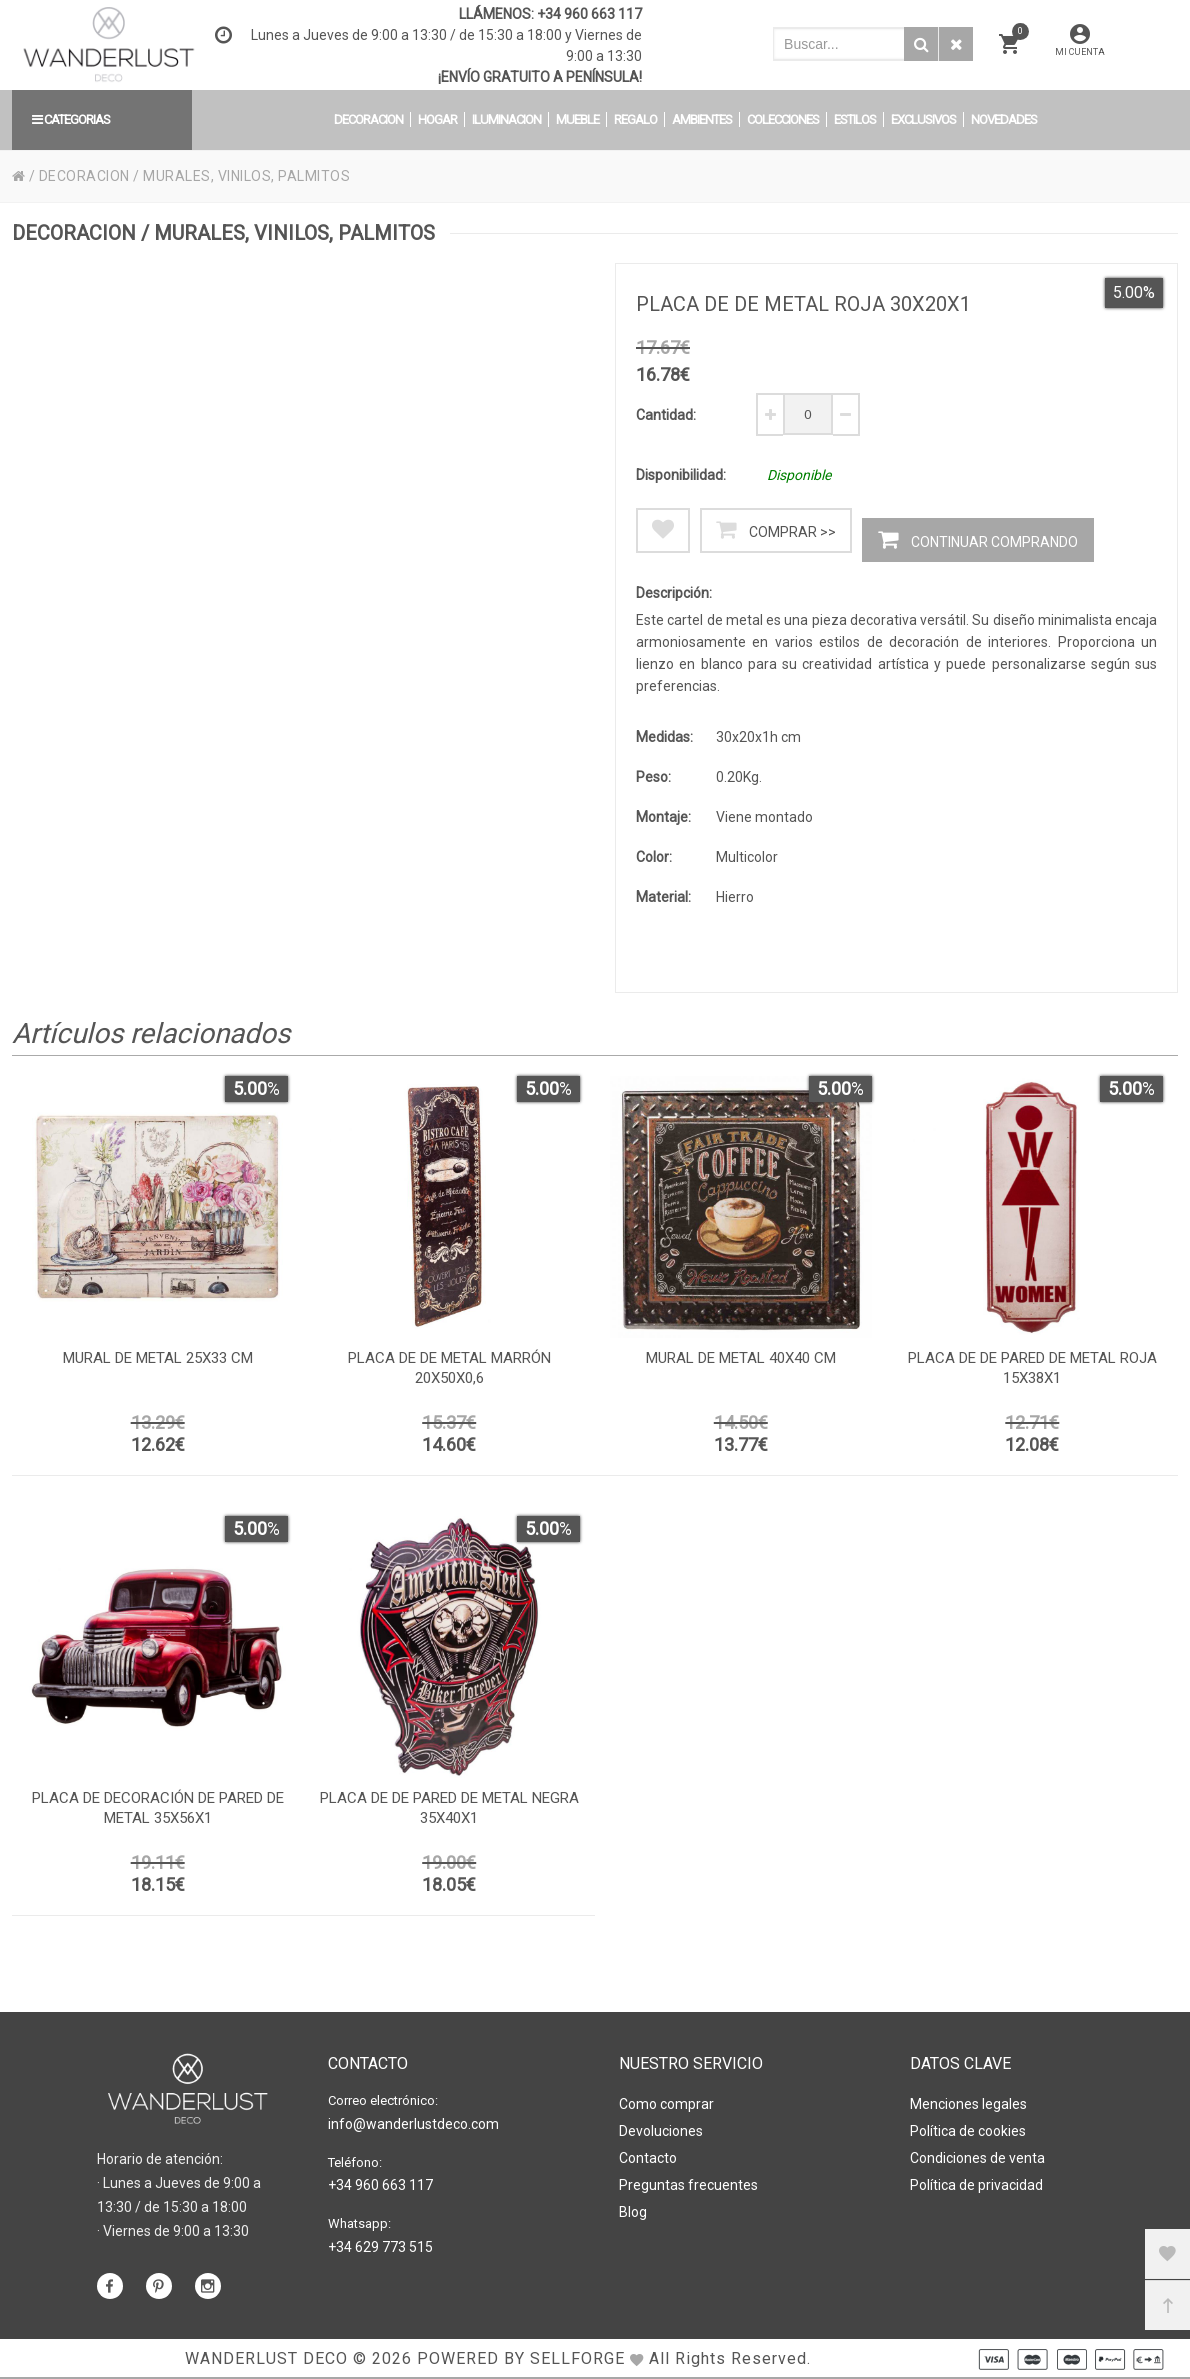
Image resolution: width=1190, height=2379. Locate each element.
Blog (633, 2212)
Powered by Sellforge (521, 2358)
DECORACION (84, 176)
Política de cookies (968, 2131)
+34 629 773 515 (380, 2247)
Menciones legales (968, 2104)
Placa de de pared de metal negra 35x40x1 (449, 1808)
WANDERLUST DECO (266, 2358)
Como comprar (666, 2104)
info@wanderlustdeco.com (413, 2124)
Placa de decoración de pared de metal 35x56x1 (158, 1808)
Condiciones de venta (977, 2158)
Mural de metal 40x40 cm (741, 1358)
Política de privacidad (976, 2185)
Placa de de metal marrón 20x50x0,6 (449, 1368)
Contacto (648, 2158)
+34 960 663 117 (589, 14)
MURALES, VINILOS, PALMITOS (246, 176)
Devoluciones (661, 2131)
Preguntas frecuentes (688, 2185)
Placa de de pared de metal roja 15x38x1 (1032, 1368)
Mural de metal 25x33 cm (158, 1358)
